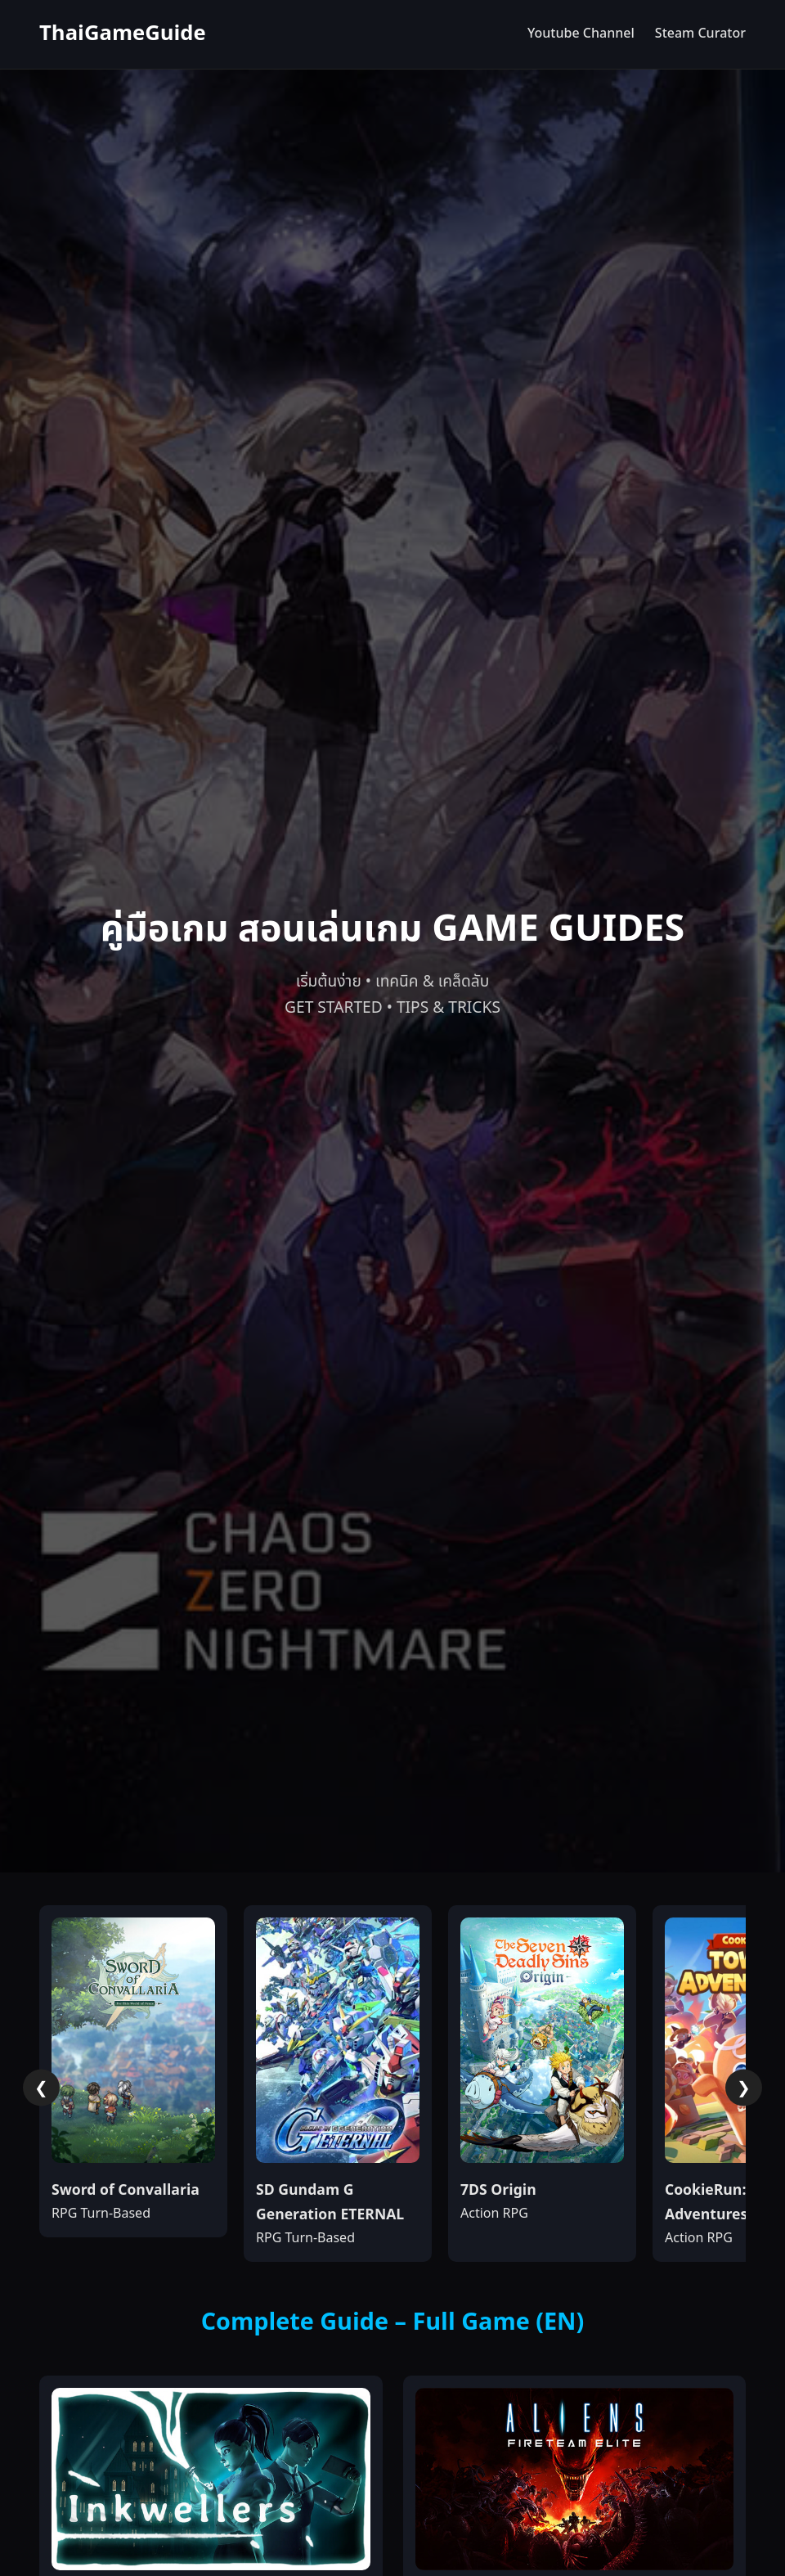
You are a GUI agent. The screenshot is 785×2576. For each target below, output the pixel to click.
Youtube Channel (581, 33)
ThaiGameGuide (122, 34)
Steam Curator (700, 33)
